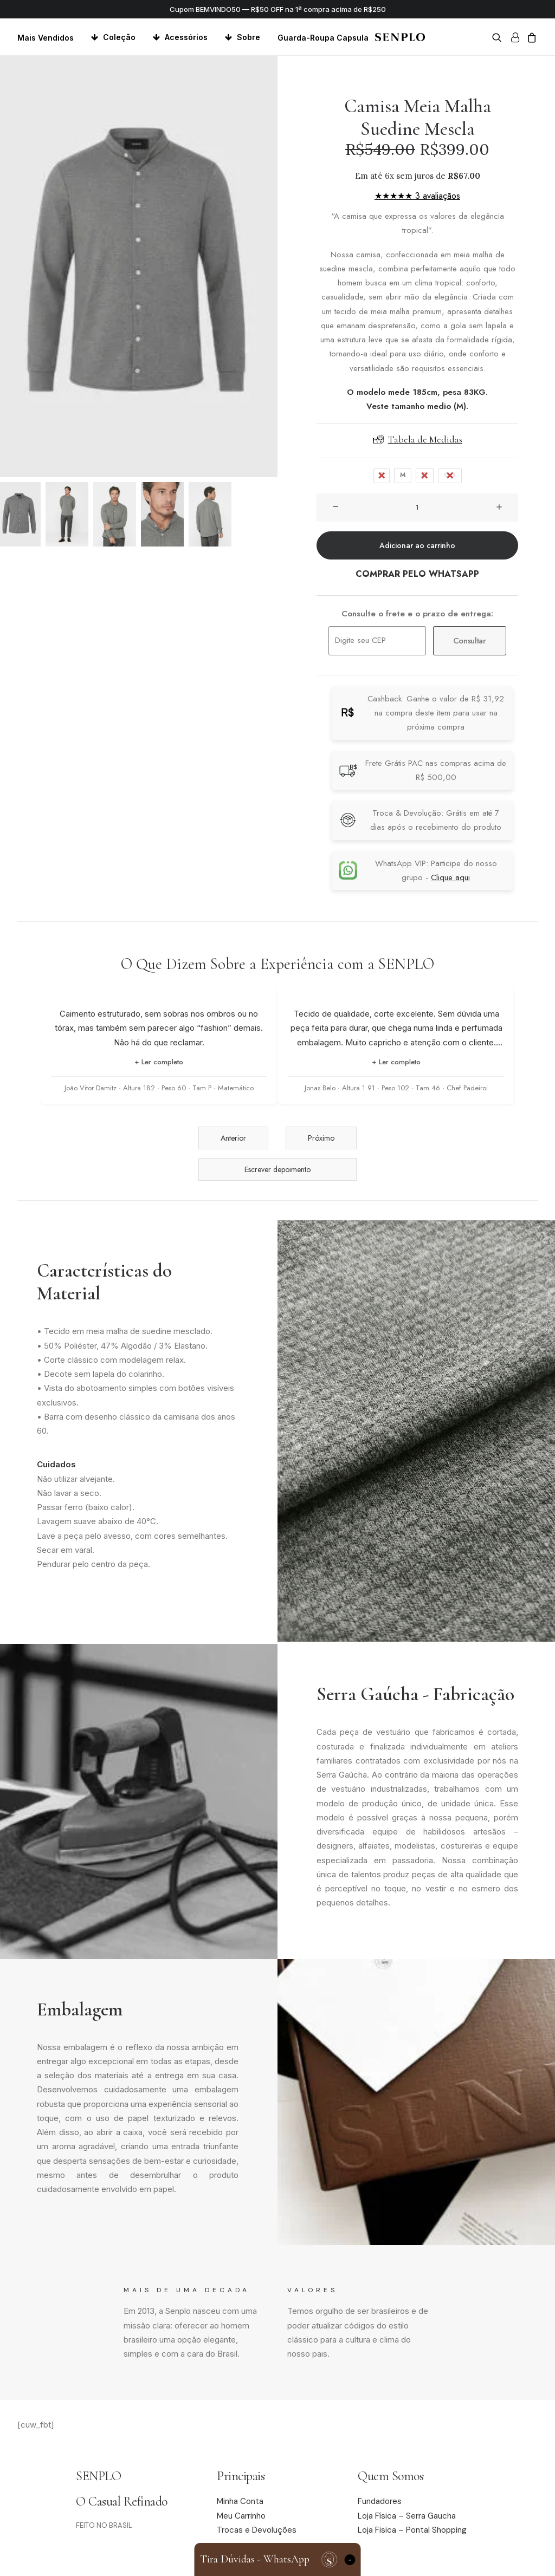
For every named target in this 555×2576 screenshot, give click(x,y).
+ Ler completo (158, 1062)
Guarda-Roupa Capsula (323, 37)
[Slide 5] (210, 514)
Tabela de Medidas (417, 439)
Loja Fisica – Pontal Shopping (412, 2530)
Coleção (119, 37)
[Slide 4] (162, 514)
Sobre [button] (248, 37)
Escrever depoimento (277, 1169)
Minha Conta (240, 2501)
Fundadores (380, 2501)
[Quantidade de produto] (417, 507)
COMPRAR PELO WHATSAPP (417, 574)
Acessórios (186, 37)
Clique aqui (450, 877)
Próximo (321, 1138)
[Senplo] (399, 37)
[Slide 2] (67, 514)
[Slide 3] (114, 514)
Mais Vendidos (45, 37)
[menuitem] (49, 37)
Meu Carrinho (241, 2515)
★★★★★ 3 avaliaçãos (417, 196)
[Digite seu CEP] (377, 640)
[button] (499, 37)
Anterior (233, 1138)
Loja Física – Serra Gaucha (407, 2515)
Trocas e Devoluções (256, 2530)
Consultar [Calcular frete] (469, 641)
